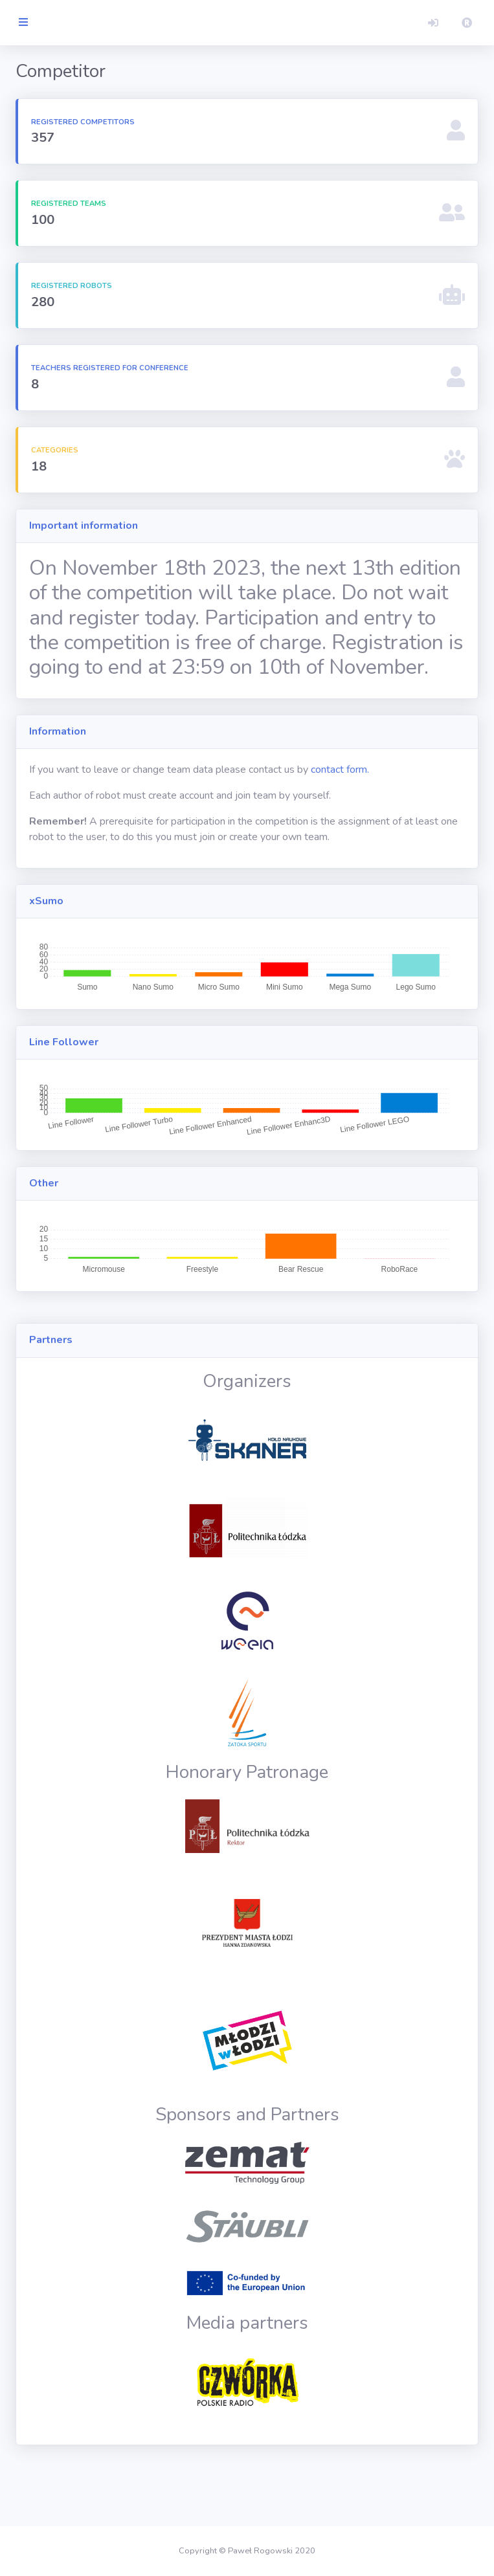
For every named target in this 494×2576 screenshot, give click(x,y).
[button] (433, 22)
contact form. (407, 819)
